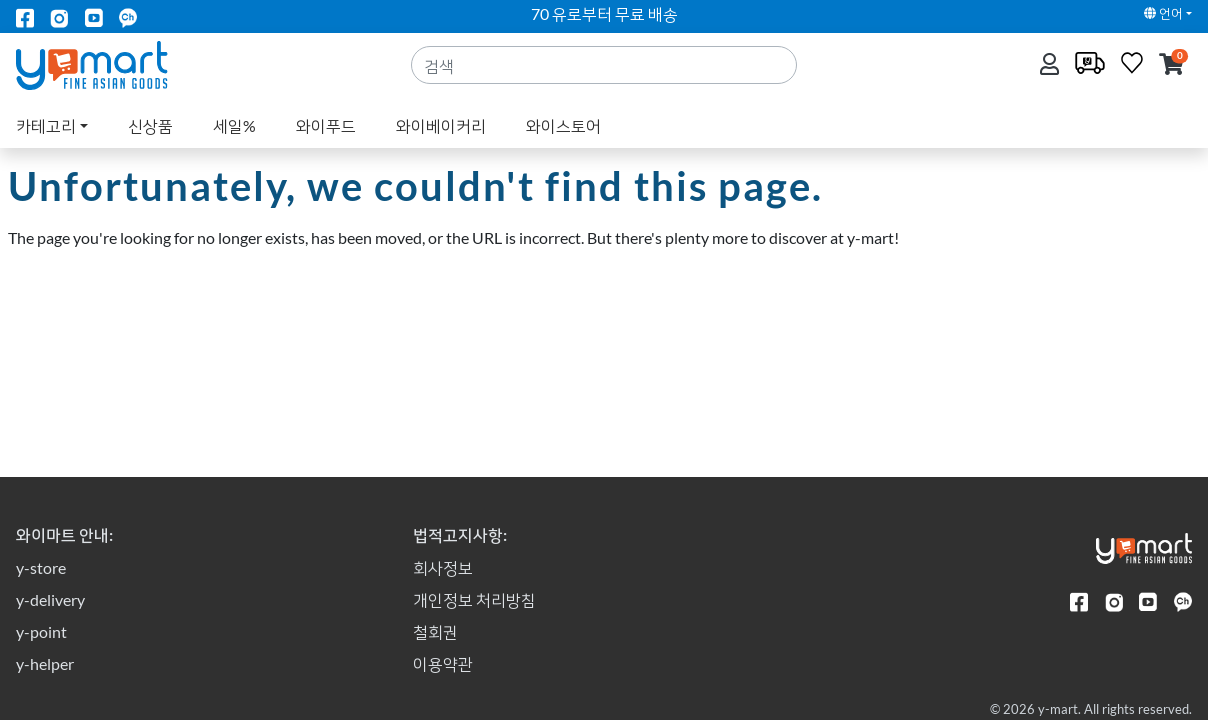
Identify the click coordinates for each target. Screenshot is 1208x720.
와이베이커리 (441, 125)
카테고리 (46, 125)
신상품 (150, 125)
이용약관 (443, 663)
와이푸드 (326, 125)
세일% (234, 125)
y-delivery (50, 599)
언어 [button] (1163, 13)
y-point (41, 631)
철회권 (435, 631)
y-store (41, 567)
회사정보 (443, 567)
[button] (1171, 65)
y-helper (45, 663)
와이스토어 (563, 125)
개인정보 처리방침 (474, 599)
